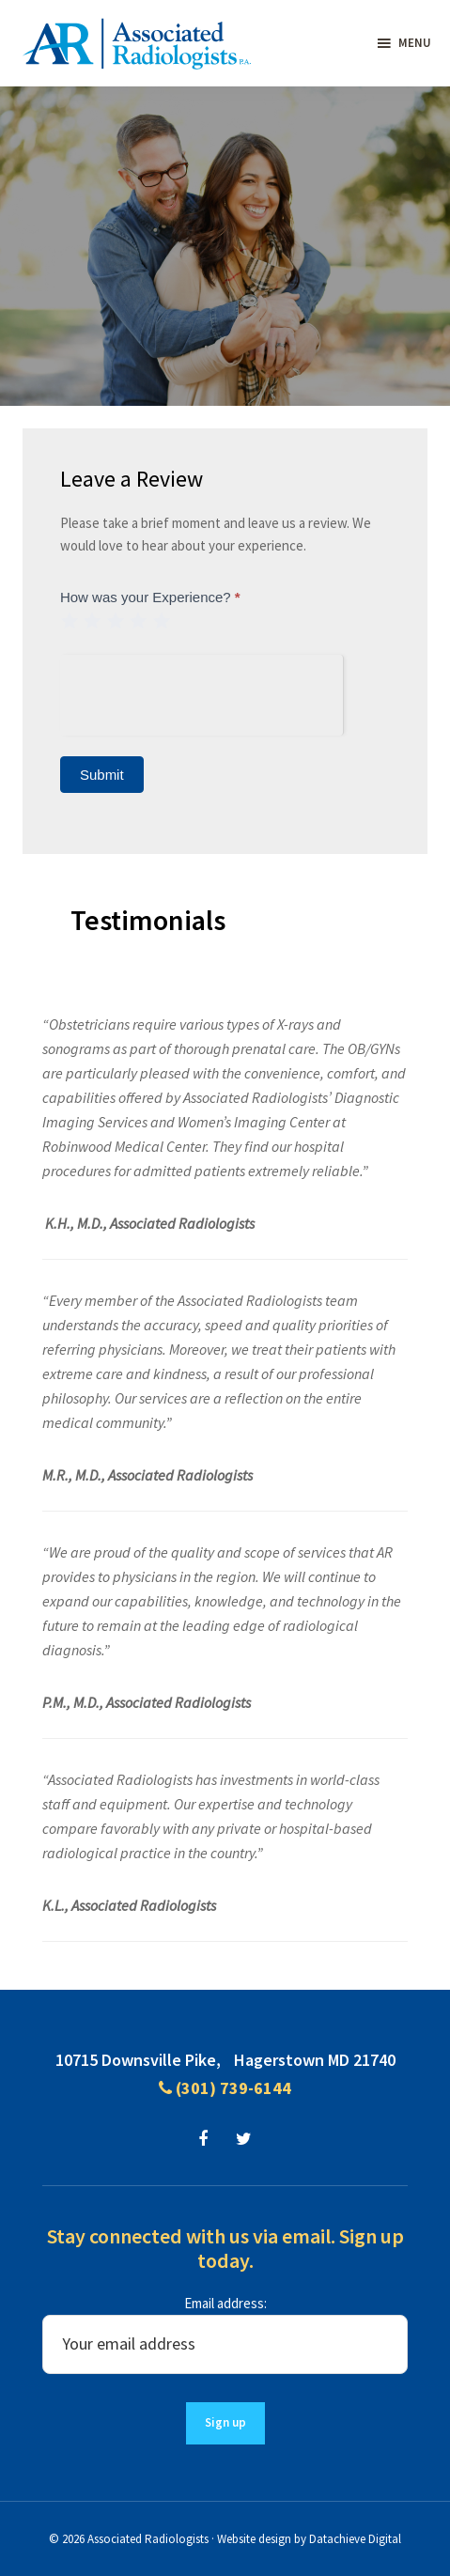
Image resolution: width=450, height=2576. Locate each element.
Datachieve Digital (355, 2539)
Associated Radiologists (148, 2539)
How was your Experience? (150, 597)
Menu (414, 43)
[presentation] (201, 691)
